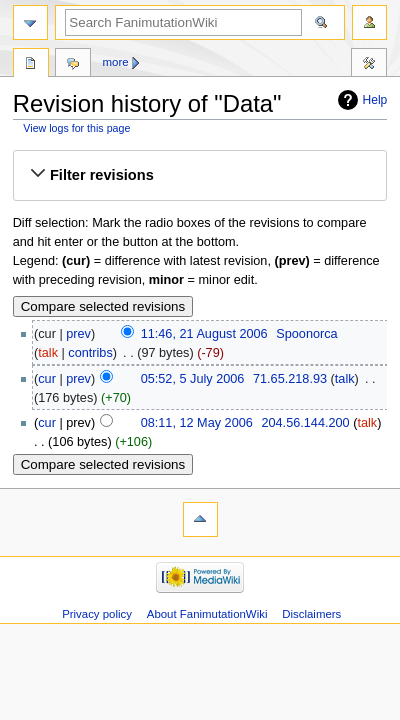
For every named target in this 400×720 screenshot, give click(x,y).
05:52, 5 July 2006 (193, 379)
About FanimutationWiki (207, 614)
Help (375, 100)
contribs (90, 353)
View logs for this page (76, 128)
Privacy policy (97, 614)
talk (48, 353)
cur (47, 379)
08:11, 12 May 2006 (197, 423)
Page (31, 65)
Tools (369, 65)
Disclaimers (311, 614)
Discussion (73, 65)
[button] (200, 175)
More (116, 62)
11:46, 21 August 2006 (204, 334)
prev (78, 334)
